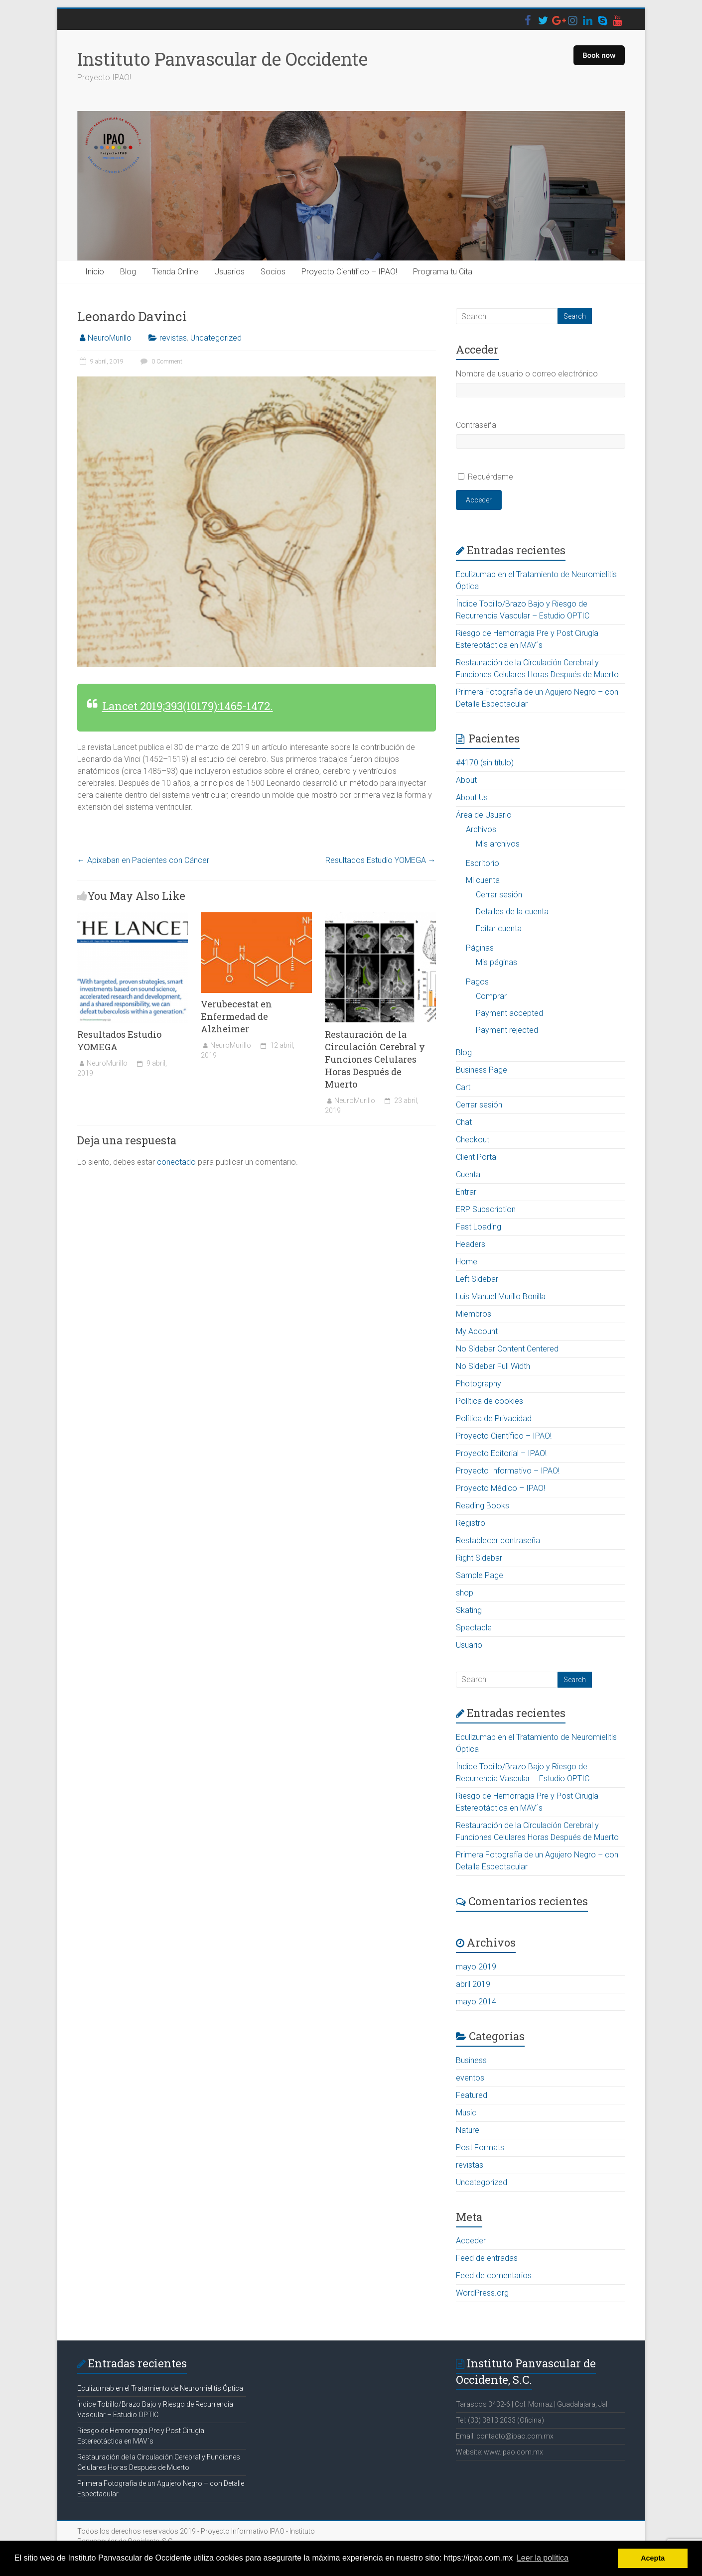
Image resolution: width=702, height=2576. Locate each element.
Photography (478, 1383)
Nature (467, 2130)
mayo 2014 (476, 2001)
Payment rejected (507, 1030)
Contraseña (476, 425)
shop (464, 1592)
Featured (471, 2095)
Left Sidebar (477, 1279)
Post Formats (480, 2147)
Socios (273, 271)
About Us (472, 797)
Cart (463, 1087)
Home (466, 1261)
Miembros (473, 1314)
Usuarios (229, 271)
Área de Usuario (484, 815)
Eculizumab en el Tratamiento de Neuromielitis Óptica (160, 2388)
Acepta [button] (653, 2558)
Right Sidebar (479, 1558)
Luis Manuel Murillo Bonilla (501, 1296)
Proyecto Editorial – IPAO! (501, 1453)
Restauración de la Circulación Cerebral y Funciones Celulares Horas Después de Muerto (375, 1059)
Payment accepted (509, 1013)
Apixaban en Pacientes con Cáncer (143, 860)
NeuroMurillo (110, 338)
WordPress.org (482, 2293)
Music (466, 2112)
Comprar (491, 996)
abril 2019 (473, 1984)
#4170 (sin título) (485, 762)
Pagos (477, 981)
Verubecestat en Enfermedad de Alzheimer (236, 1016)
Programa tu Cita (442, 271)
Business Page (481, 1070)
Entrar (466, 1192)
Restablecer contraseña (498, 1540)
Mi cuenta (483, 880)
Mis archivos (498, 844)
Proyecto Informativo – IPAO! (508, 1470)
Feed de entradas (487, 2258)
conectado (176, 1162)
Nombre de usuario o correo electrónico (527, 373)
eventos (470, 2078)
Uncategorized (216, 338)
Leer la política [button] (542, 2558)
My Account (477, 1331)
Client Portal (477, 1157)
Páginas (480, 948)
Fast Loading (478, 1226)
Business (471, 2060)
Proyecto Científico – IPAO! (349, 271)
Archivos (481, 829)
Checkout (472, 1139)
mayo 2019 (476, 1966)
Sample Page (479, 1575)
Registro (470, 1523)
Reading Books (482, 1505)
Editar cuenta (499, 928)
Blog (128, 271)
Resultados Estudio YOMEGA (380, 860)
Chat (464, 1122)
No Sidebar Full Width (493, 1366)
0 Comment (160, 361)
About (466, 780)
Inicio (94, 271)
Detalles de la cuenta (512, 911)
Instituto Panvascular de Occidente (222, 59)
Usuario (469, 1645)
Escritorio (482, 863)
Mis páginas (496, 962)
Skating (469, 1610)
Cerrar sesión (499, 894)
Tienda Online (175, 271)
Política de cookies (489, 1401)
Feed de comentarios (494, 2275)
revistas (173, 338)
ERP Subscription (486, 1209)
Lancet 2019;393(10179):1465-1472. (187, 706)
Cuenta (468, 1174)
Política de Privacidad (494, 1418)
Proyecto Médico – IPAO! (500, 1488)
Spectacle (474, 1627)
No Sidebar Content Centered (507, 1348)
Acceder (479, 500)
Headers (470, 1244)
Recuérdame (490, 477)
